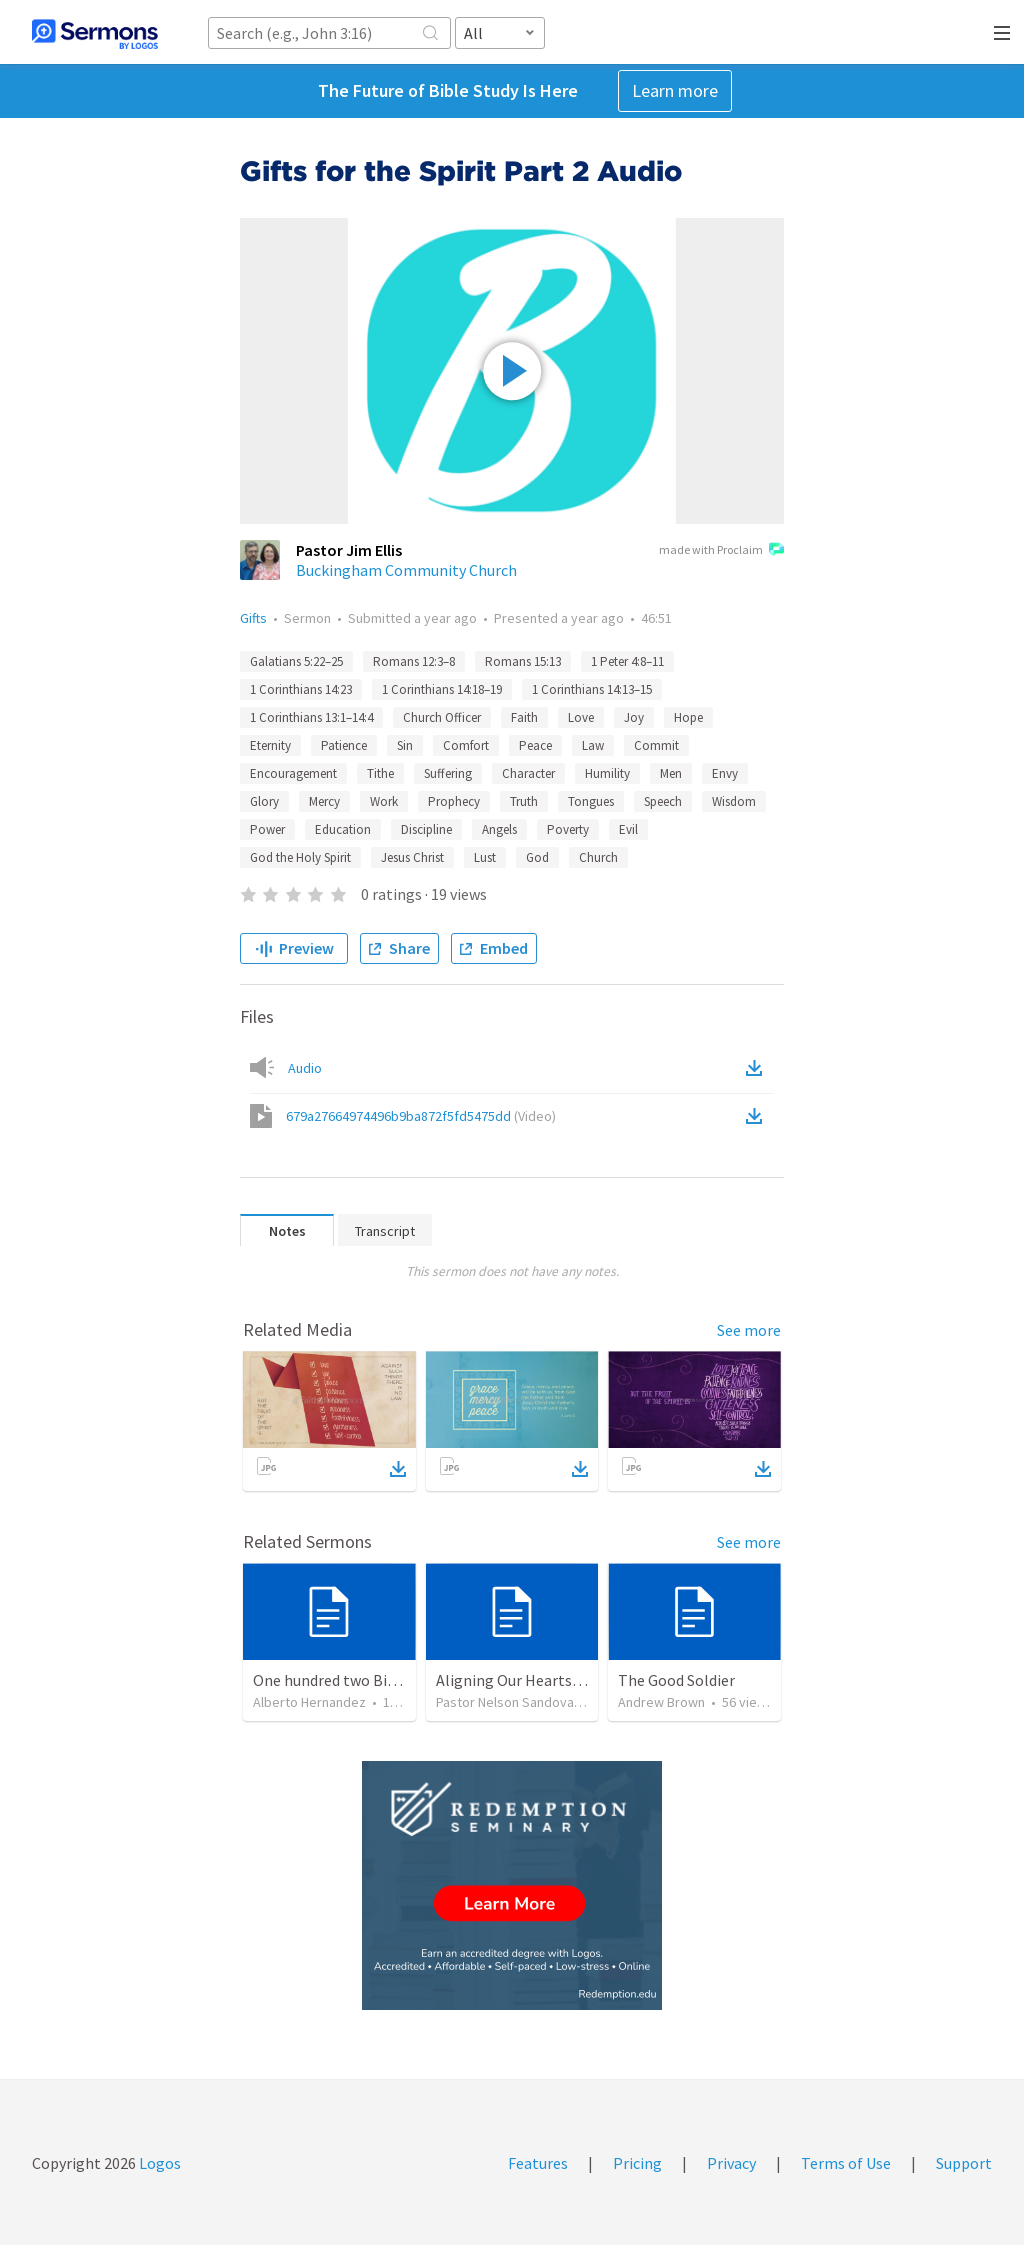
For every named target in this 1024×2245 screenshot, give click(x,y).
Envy (725, 773)
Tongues (591, 801)
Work (384, 801)
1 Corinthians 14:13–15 (592, 689)
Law (593, 745)
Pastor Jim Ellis (349, 550)
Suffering (448, 773)
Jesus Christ (412, 857)
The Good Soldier (676, 1680)
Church (598, 857)
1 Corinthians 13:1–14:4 (311, 717)
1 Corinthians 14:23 (301, 689)
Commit (656, 745)
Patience (344, 745)
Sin (405, 745)
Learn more (675, 90)
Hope (688, 717)
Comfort (466, 745)
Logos (158, 2163)
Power (267, 829)
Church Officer (442, 717)
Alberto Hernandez (309, 1702)
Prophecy (454, 801)
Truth (524, 801)
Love (581, 717)
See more (749, 1330)
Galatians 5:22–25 (296, 661)
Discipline (426, 829)
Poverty (568, 829)
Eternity (270, 745)
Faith (524, 717)
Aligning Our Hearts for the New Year (561, 1680)
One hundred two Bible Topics (355, 1680)
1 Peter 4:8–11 (627, 661)
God (537, 857)
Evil (628, 829)
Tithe (380, 773)
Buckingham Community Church (406, 570)
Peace (535, 745)
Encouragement (293, 773)
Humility (607, 773)
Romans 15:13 (523, 661)
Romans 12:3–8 (414, 661)
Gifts (253, 618)
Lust (485, 857)
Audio (305, 1068)
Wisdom (734, 801)
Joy (634, 717)
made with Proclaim (721, 551)
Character (528, 773)
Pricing (637, 2163)
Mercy (324, 801)
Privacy (731, 2163)
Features (538, 2163)
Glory (264, 801)
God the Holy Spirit (300, 857)
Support (964, 2163)
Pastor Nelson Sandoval (506, 1702)
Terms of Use (846, 2163)
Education (343, 829)
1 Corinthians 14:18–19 (442, 689)
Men (671, 773)
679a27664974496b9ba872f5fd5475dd (421, 1116)
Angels (499, 829)
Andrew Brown (661, 1702)
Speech (663, 801)
